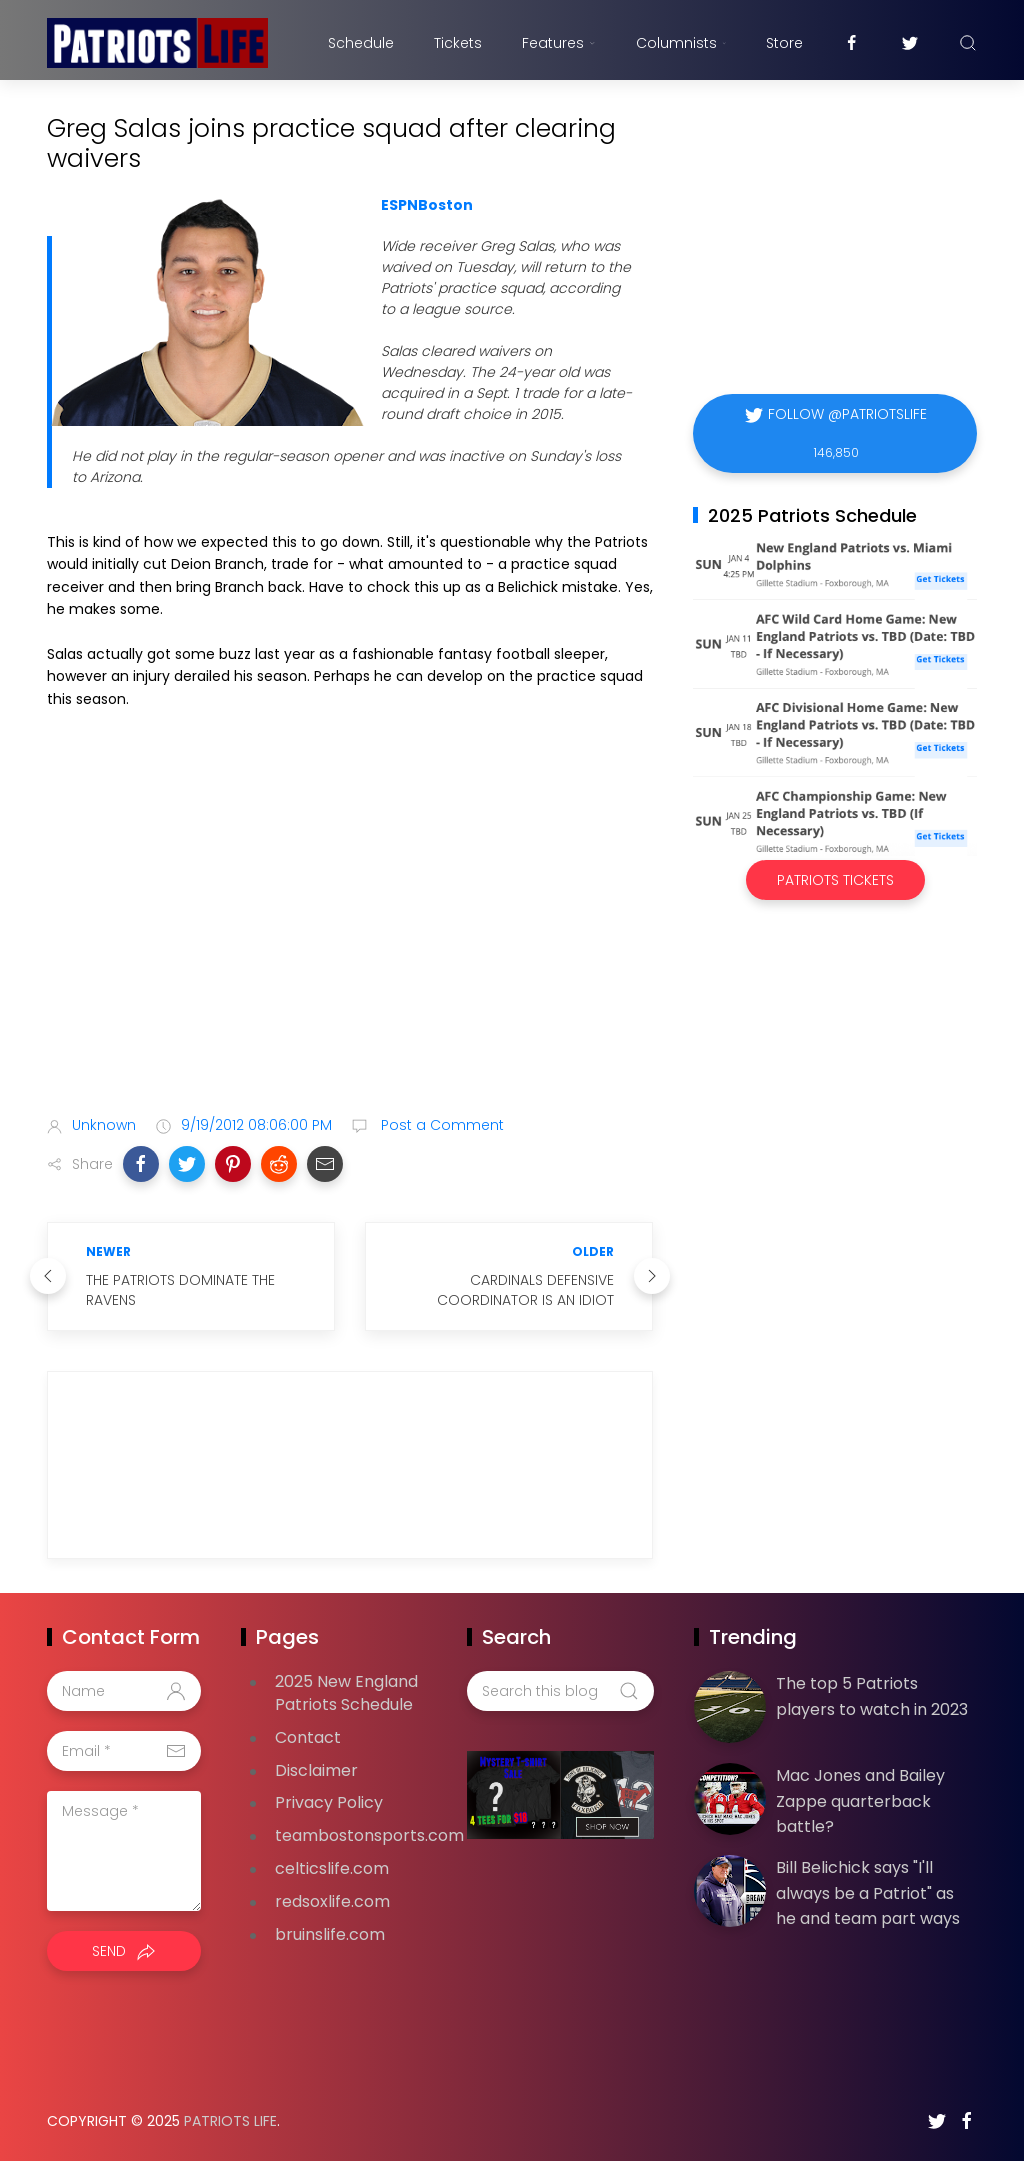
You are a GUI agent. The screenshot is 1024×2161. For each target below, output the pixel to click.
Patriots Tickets (835, 880)
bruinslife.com (330, 1934)
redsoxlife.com (332, 1901)
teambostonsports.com (369, 1835)
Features (558, 43)
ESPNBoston (427, 205)
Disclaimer (316, 1770)
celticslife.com (332, 1868)
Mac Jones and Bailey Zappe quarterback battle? (860, 1801)
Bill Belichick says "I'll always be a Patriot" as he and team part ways (868, 1893)
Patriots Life (230, 2121)
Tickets (458, 43)
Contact (308, 1737)
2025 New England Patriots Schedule (346, 1693)
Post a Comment (440, 1125)
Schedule (361, 43)
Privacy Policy (329, 1802)
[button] (141, 1164)
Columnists (681, 43)
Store (784, 43)
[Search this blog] (560, 1691)
